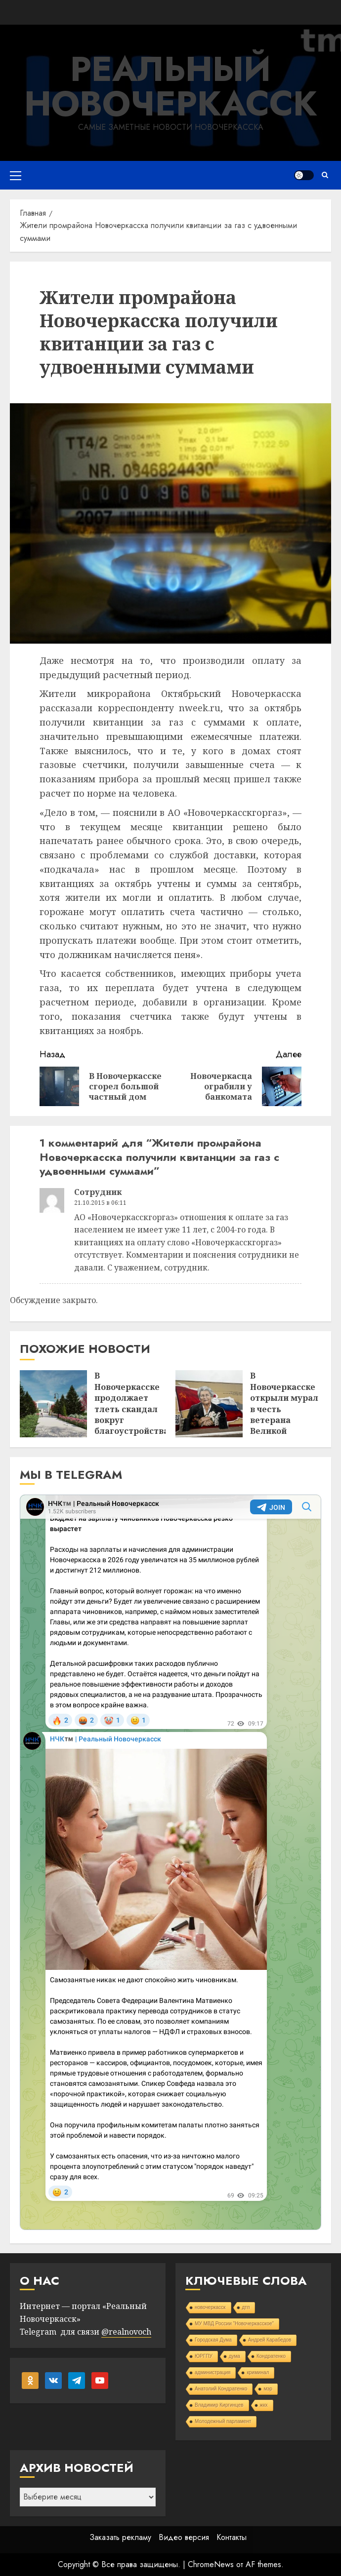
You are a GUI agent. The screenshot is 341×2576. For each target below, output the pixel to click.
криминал (258, 2372)
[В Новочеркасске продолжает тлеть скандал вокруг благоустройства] (53, 1403)
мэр (267, 2388)
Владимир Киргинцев (219, 2405)
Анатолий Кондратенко (221, 2388)
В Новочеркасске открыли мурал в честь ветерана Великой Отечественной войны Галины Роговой (284, 1419)
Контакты (231, 2537)
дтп (246, 2307)
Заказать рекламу (120, 2537)
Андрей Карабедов (270, 2340)
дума (234, 2356)
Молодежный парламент (223, 2421)
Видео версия (184, 2537)
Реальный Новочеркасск (170, 86)
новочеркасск (210, 2307)
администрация (212, 2372)
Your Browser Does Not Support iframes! (170, 1862)
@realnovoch (126, 2331)
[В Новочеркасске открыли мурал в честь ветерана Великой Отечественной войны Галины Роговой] (209, 1403)
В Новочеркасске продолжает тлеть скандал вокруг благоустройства (131, 1403)
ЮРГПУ (204, 2356)
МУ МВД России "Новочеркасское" (234, 2323)
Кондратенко (271, 2356)
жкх (264, 2405)
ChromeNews (211, 2564)
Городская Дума (213, 2340)
